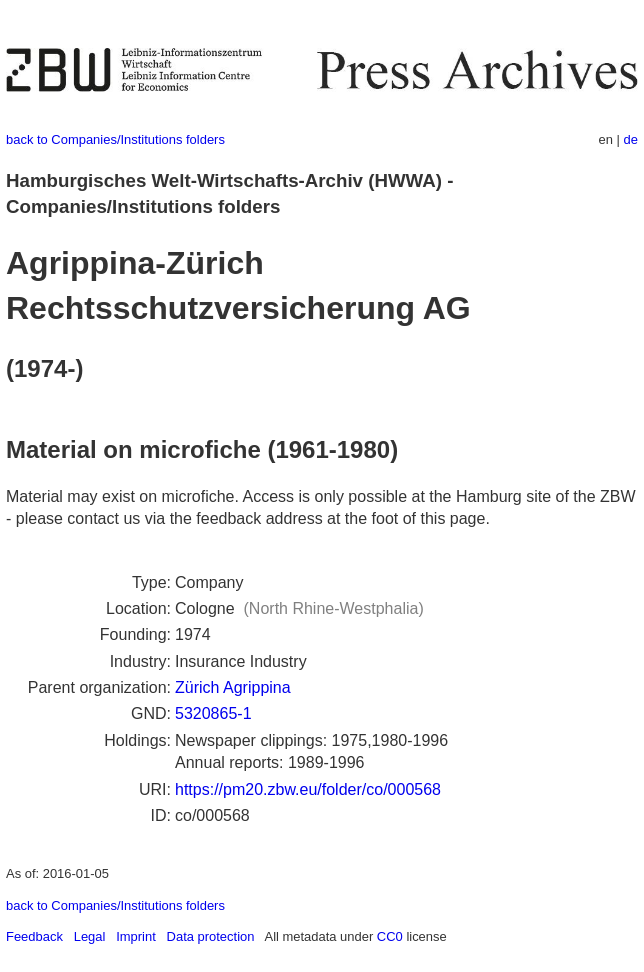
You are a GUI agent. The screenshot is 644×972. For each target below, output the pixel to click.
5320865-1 (213, 713)
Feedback (34, 936)
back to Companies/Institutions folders (115, 139)
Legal (90, 936)
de (631, 139)
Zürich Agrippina (233, 687)
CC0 (390, 936)
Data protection (211, 936)
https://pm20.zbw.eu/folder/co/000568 (308, 789)
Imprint (136, 936)
